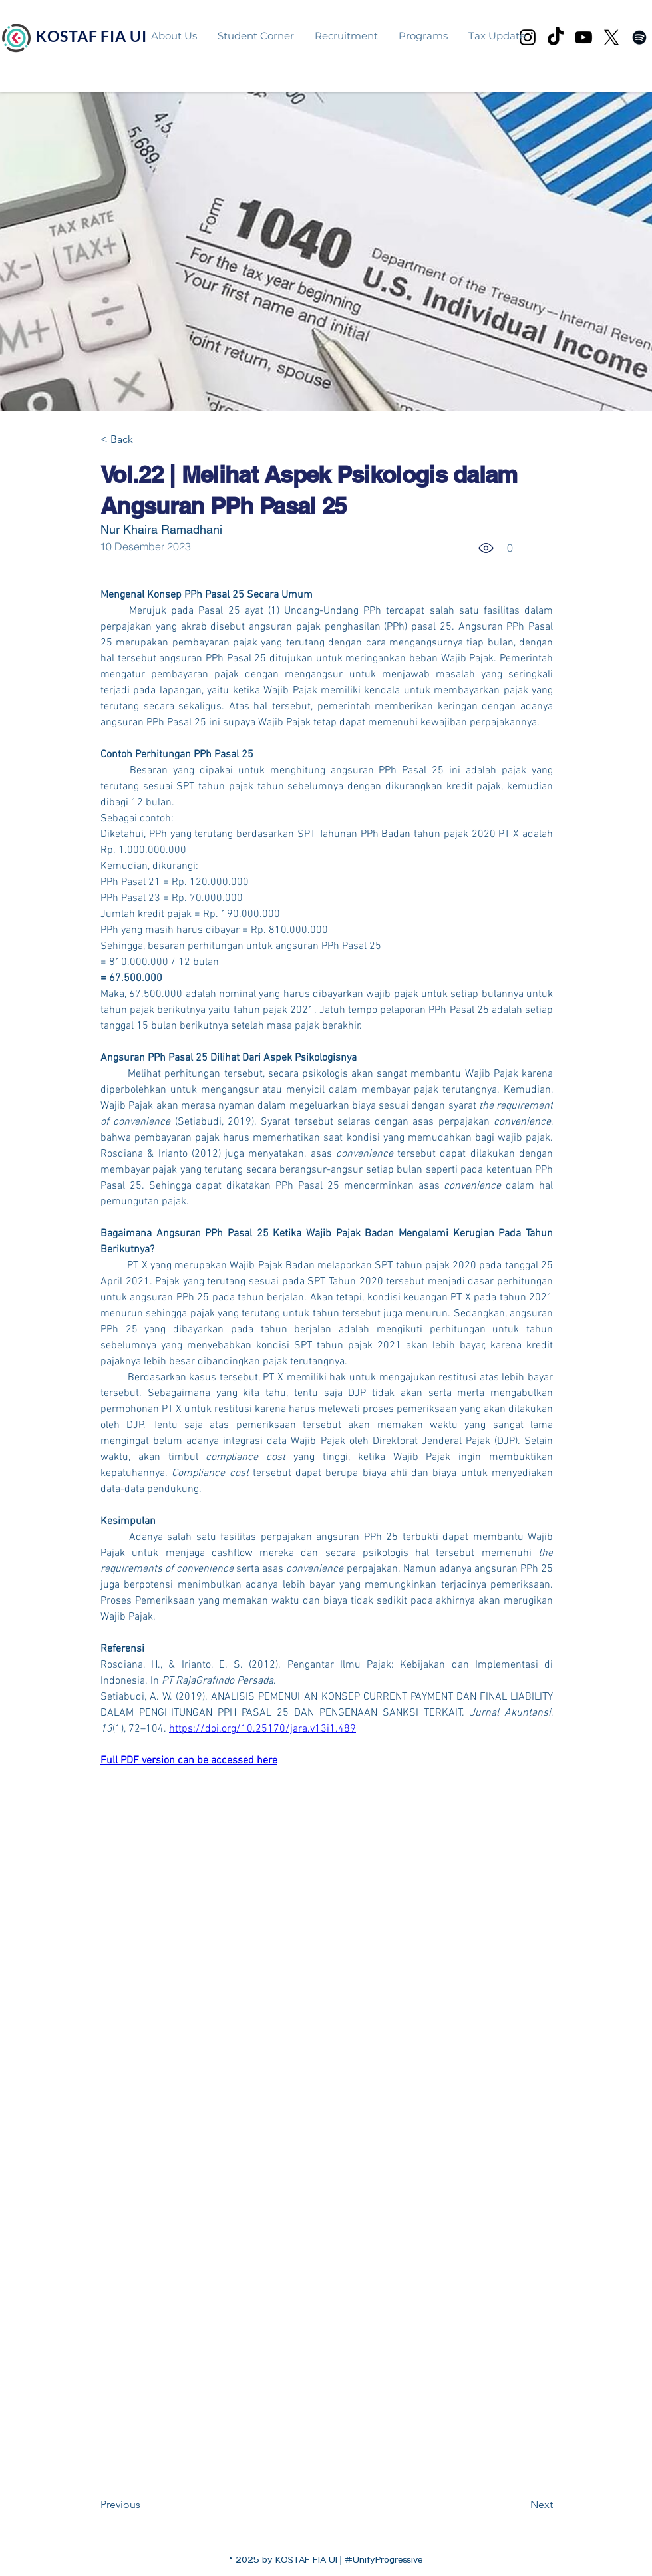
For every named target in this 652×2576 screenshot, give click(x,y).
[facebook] (639, 37)
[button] (423, 35)
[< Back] (144, 439)
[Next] (508, 2504)
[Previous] (154, 2504)
